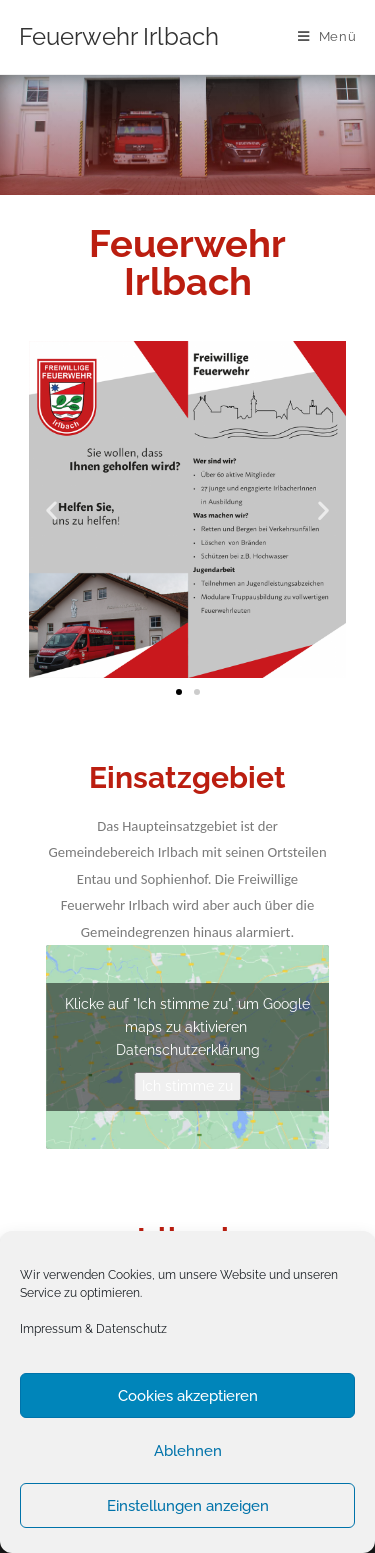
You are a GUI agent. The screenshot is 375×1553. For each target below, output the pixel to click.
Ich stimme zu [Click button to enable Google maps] (187, 1086)
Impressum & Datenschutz (93, 1329)
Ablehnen (188, 1451)
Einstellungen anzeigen (188, 1506)
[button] (179, 692)
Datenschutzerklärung (188, 1050)
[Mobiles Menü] (327, 36)
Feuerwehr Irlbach (119, 36)
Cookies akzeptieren (188, 1396)
